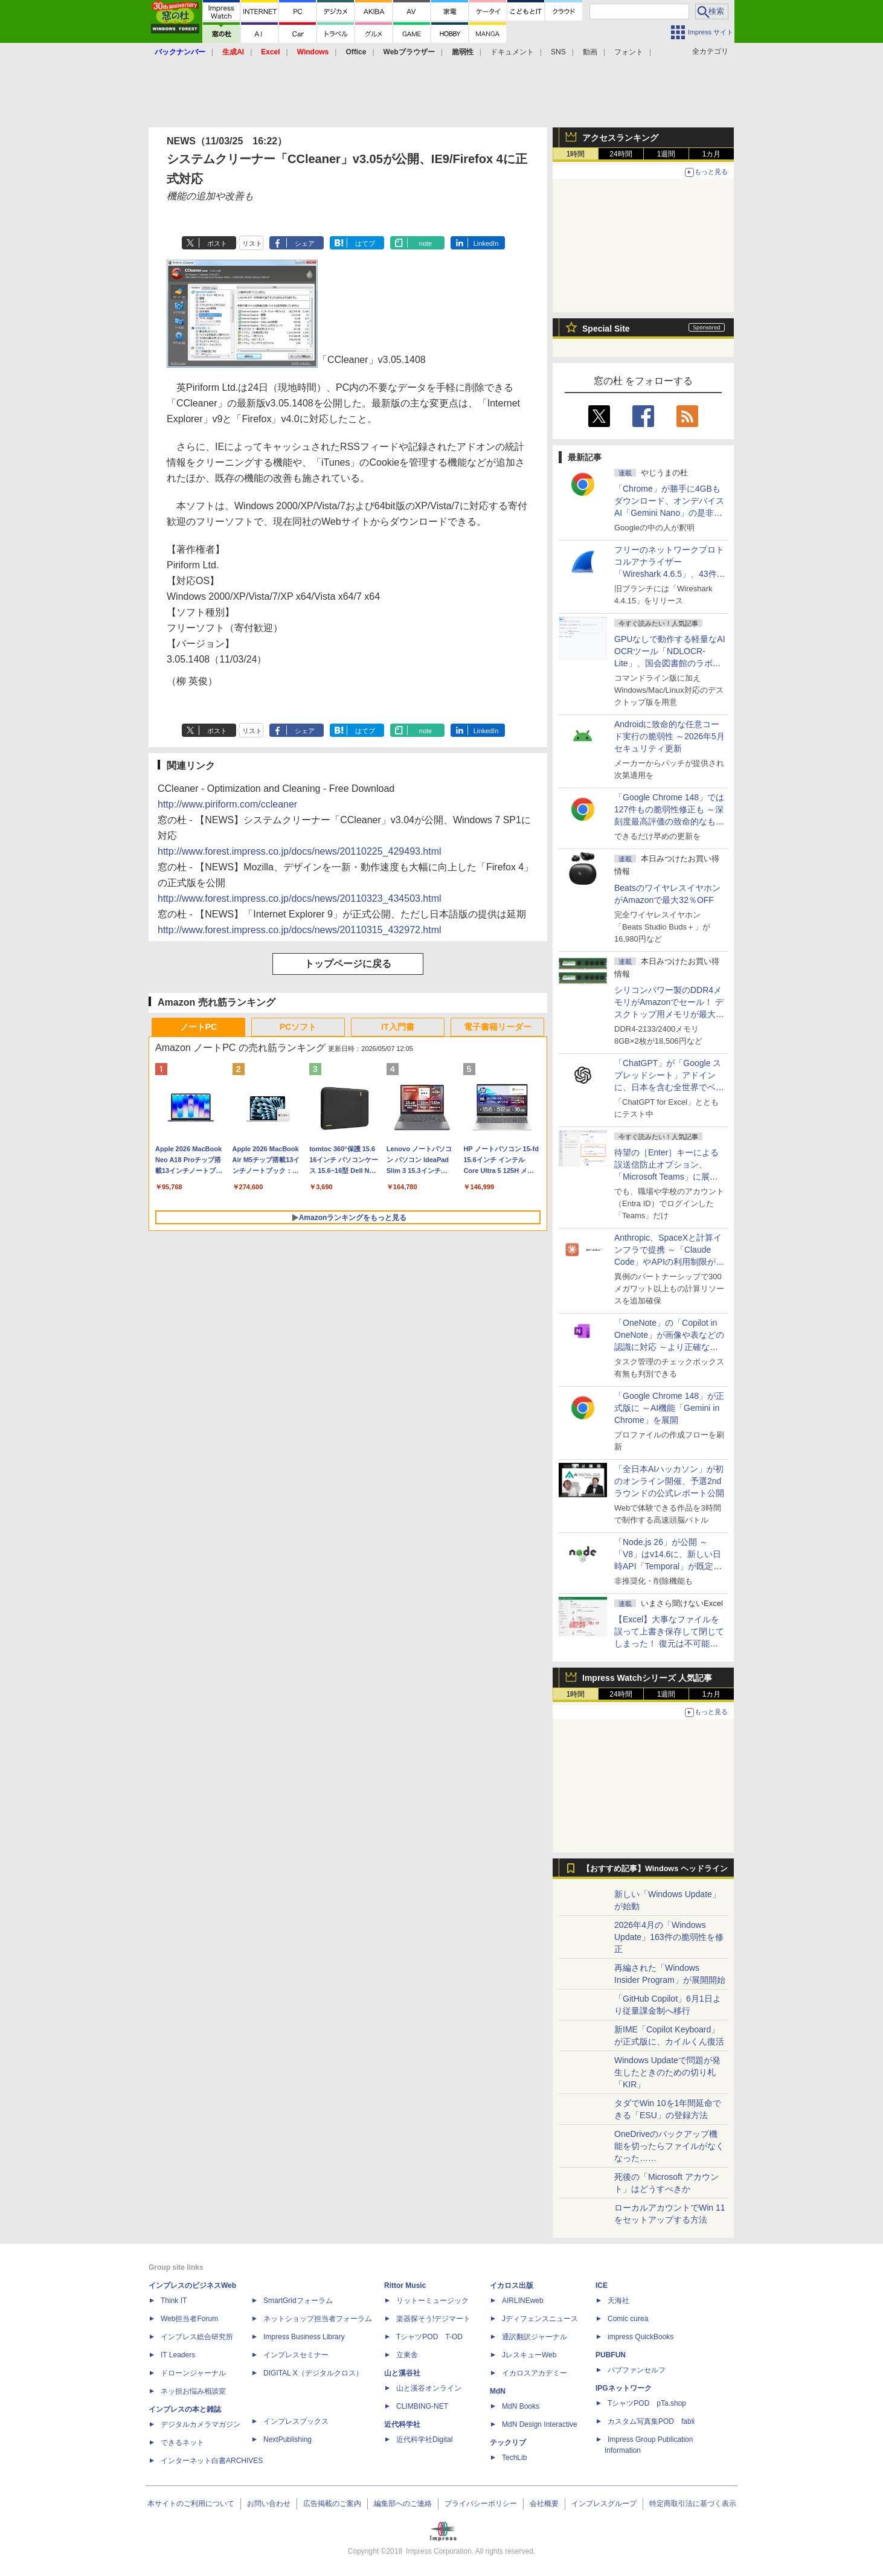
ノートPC (198, 1027)
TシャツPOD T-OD (429, 2337)
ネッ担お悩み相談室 (193, 2391)
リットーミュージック (432, 2300)
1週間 (666, 154)
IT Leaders (178, 2355)
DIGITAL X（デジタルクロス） (313, 2373)
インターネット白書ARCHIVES (212, 2460)
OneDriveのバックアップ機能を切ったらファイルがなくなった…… (669, 2146)
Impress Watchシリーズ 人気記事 (647, 1678)
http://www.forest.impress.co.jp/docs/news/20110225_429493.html (300, 851)
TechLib (514, 2457)
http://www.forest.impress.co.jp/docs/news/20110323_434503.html (300, 898)
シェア (305, 243)
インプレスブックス (296, 2421)
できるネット (182, 2442)
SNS (558, 52)
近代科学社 (402, 2424)
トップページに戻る (347, 964)
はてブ (365, 243)
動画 (590, 52)
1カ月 (711, 154)
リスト (252, 243)
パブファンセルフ (637, 2370)
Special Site (606, 328)
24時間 (620, 154)
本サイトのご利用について (190, 2503)
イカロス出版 (511, 2285)
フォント (628, 52)
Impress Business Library (304, 2337)
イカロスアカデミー (534, 2373)
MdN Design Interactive (539, 2424)
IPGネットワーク (624, 2388)
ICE (602, 2285)
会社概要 (544, 2503)
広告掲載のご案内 (332, 2503)
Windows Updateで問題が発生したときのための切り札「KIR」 (667, 2072)
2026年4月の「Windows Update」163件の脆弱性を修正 (669, 1937)
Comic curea (628, 2318)
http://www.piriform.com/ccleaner (227, 804)
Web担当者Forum (189, 2318)
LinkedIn (486, 243)
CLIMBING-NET (422, 2406)
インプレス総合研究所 (197, 2337)
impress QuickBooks (640, 2337)
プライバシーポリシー (481, 2503)
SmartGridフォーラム (298, 2300)
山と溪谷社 (402, 2373)
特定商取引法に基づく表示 (692, 2503)
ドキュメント (512, 52)
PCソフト (298, 1027)
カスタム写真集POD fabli (651, 2421)
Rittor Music (405, 2285)
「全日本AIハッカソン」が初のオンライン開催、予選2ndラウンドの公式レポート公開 (669, 1481)
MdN (498, 2391)
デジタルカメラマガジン (200, 2424)
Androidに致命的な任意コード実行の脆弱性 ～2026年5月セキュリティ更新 (669, 736)
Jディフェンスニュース (540, 2318)
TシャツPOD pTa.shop (647, 2403)
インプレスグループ (604, 2503)
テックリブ (508, 2442)
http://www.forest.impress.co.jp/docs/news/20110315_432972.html (300, 930)
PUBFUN (611, 2355)
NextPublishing (287, 2439)
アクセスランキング (620, 138)
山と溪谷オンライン (428, 2388)
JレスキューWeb (529, 2355)
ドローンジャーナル (193, 2373)
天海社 (618, 2300)
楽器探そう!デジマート (433, 2318)
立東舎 (407, 2355)
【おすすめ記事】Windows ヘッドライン (655, 1869)
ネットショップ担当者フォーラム (317, 2318)
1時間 (576, 154)
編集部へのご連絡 (403, 2503)
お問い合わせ (269, 2503)
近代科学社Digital (424, 2439)
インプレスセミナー (296, 2355)
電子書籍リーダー (497, 1027)
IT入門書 (397, 1027)
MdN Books (520, 2406)
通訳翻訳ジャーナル (534, 2337)
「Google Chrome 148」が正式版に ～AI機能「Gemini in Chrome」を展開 (669, 1408)
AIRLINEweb (523, 2300)
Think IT (174, 2300)
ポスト (217, 243)
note (425, 243)
